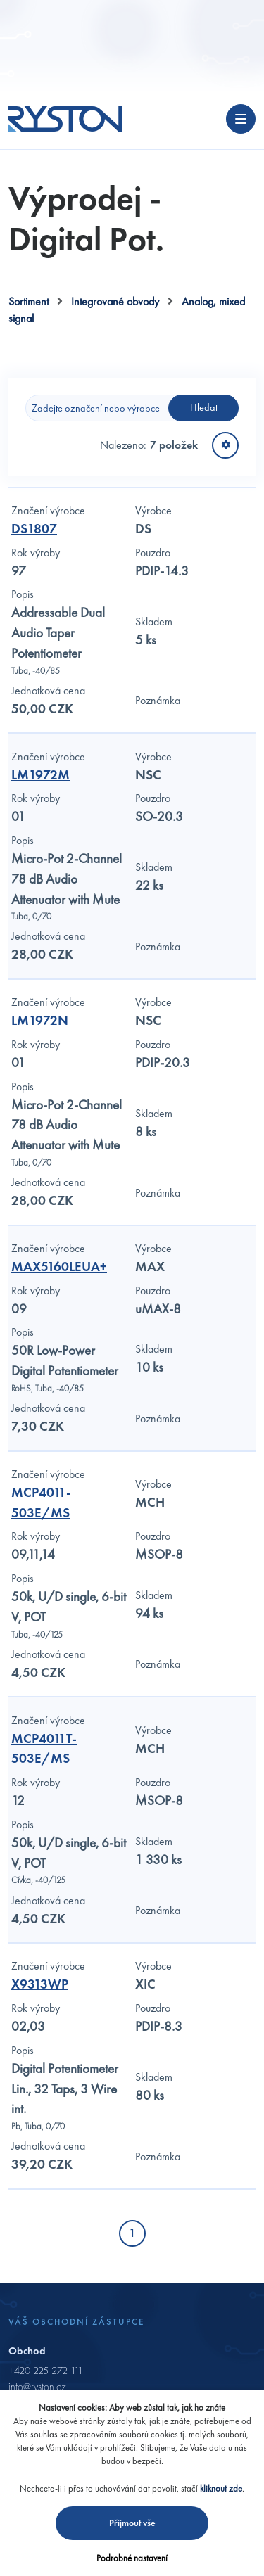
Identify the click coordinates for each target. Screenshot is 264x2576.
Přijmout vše (132, 2523)
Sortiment (28, 301)
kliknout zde (221, 2488)
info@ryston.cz (37, 2387)
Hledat (204, 407)
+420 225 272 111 (45, 2371)
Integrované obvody (115, 301)
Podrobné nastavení (132, 2558)
